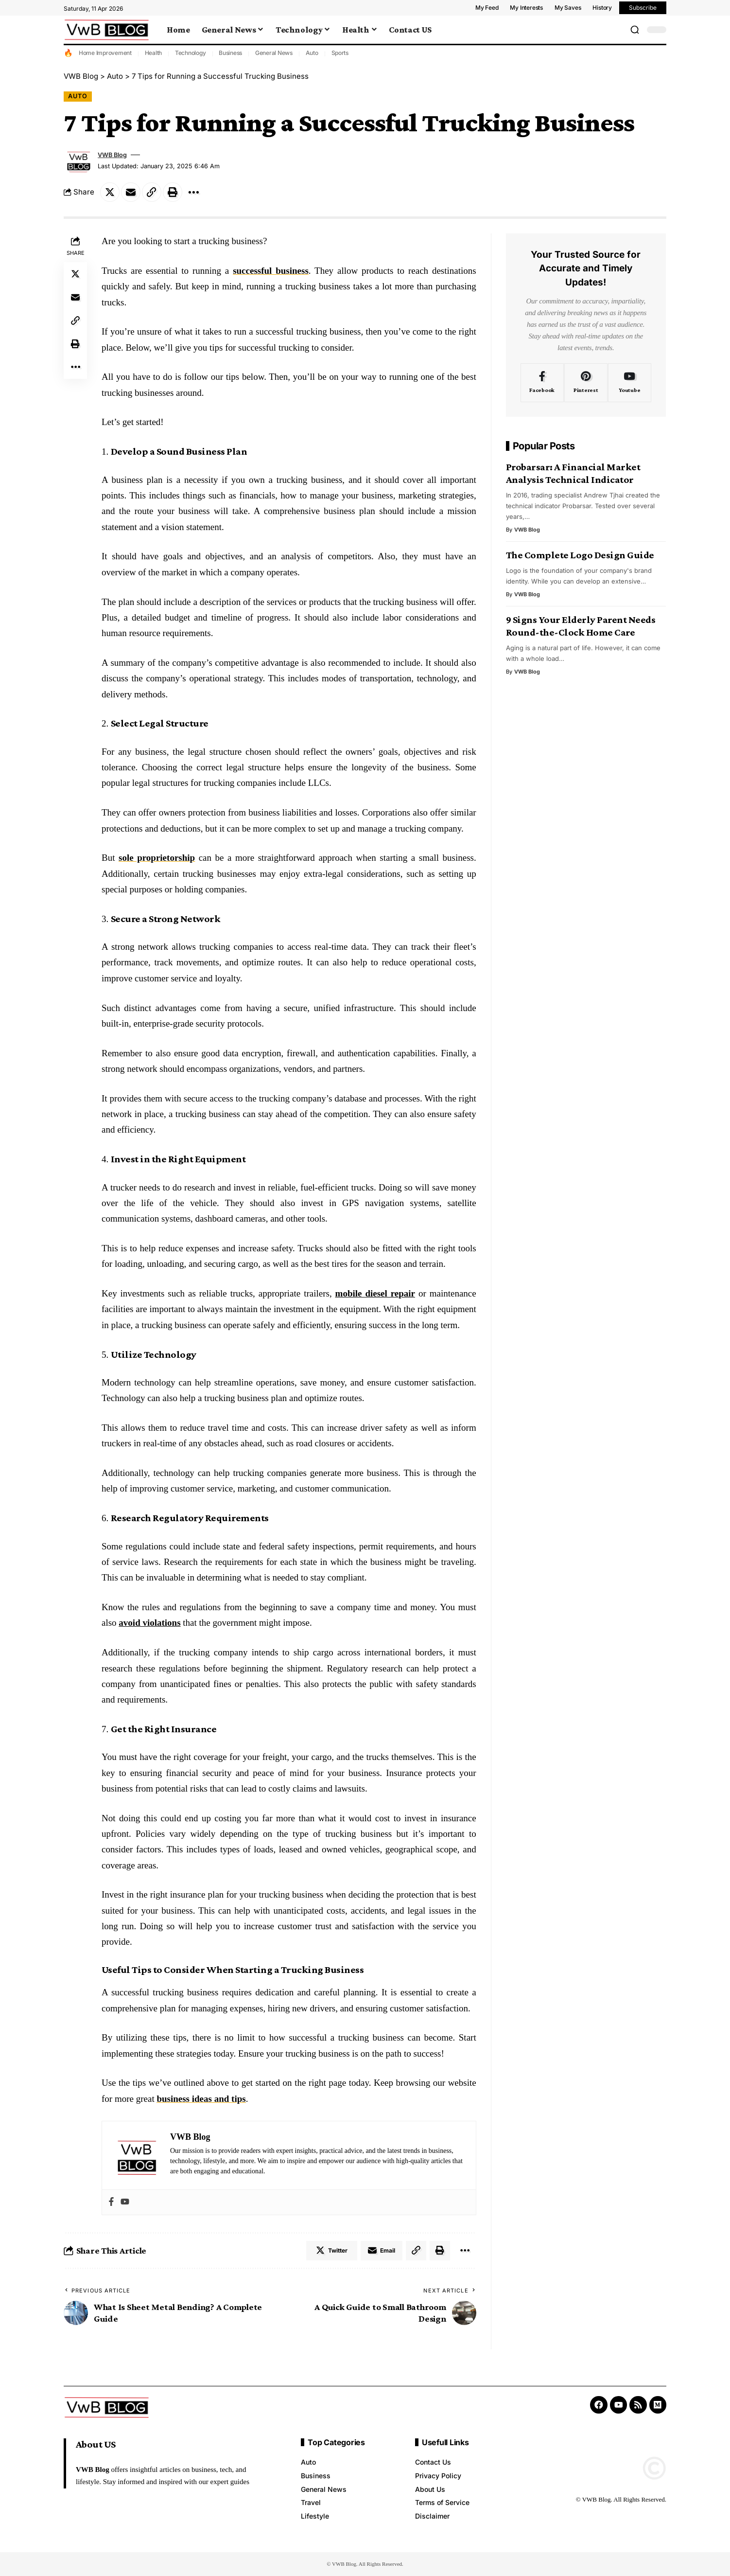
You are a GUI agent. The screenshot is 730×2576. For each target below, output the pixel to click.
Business (230, 52)
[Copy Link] (151, 192)
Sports (340, 52)
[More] (193, 192)
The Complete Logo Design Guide (580, 555)
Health (153, 52)
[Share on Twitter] (110, 192)
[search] (635, 29)
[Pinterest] (586, 383)
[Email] (130, 192)
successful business (271, 271)
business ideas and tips (200, 2099)
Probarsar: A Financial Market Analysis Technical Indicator (573, 473)
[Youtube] (629, 383)
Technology (190, 52)
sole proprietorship (157, 858)
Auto (312, 52)
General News (274, 52)
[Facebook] (542, 383)
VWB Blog (112, 155)
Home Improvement (105, 52)
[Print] (172, 192)
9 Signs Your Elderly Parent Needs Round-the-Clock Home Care (581, 626)
